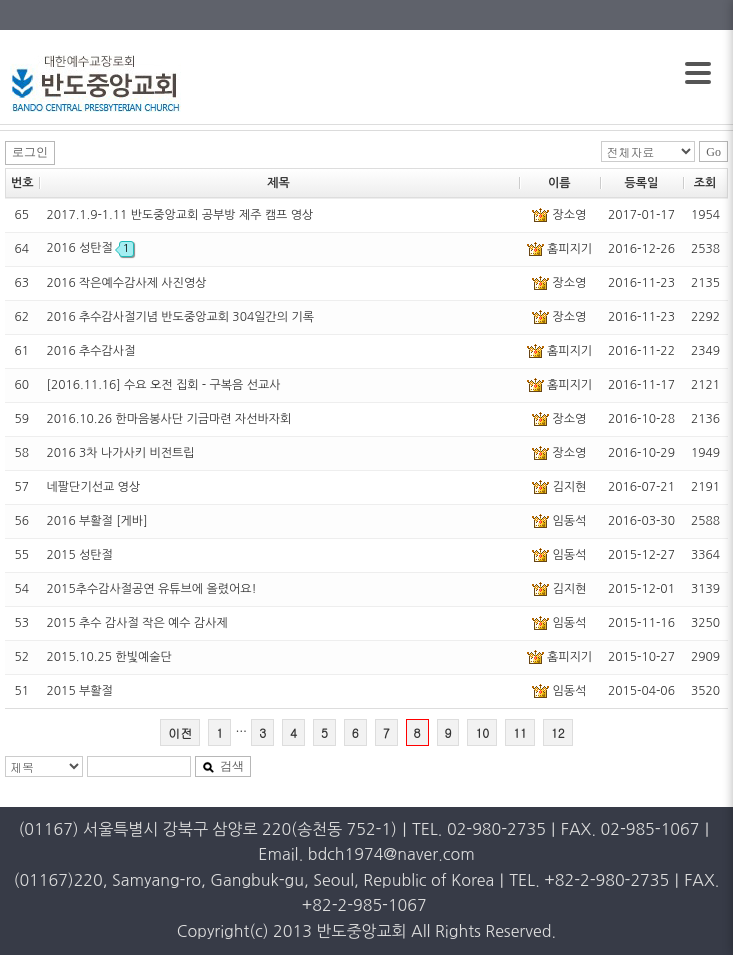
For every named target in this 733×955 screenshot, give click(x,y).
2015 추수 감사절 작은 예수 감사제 (137, 623)
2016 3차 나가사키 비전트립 (121, 453)
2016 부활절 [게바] (97, 521)
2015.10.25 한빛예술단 (109, 657)
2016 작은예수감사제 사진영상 (127, 283)
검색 (223, 766)
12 (558, 732)
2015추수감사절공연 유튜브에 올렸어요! (152, 589)
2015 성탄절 (80, 555)
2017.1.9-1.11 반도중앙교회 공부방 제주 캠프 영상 (180, 215)
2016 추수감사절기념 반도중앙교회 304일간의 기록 (180, 317)
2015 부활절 (80, 691)
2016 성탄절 (90, 248)
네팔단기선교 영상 (94, 487)
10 (482, 732)
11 (520, 732)
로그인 (30, 152)
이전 (180, 732)
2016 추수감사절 (91, 351)
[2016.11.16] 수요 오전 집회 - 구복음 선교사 (164, 385)
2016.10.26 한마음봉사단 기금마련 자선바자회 (169, 419)
